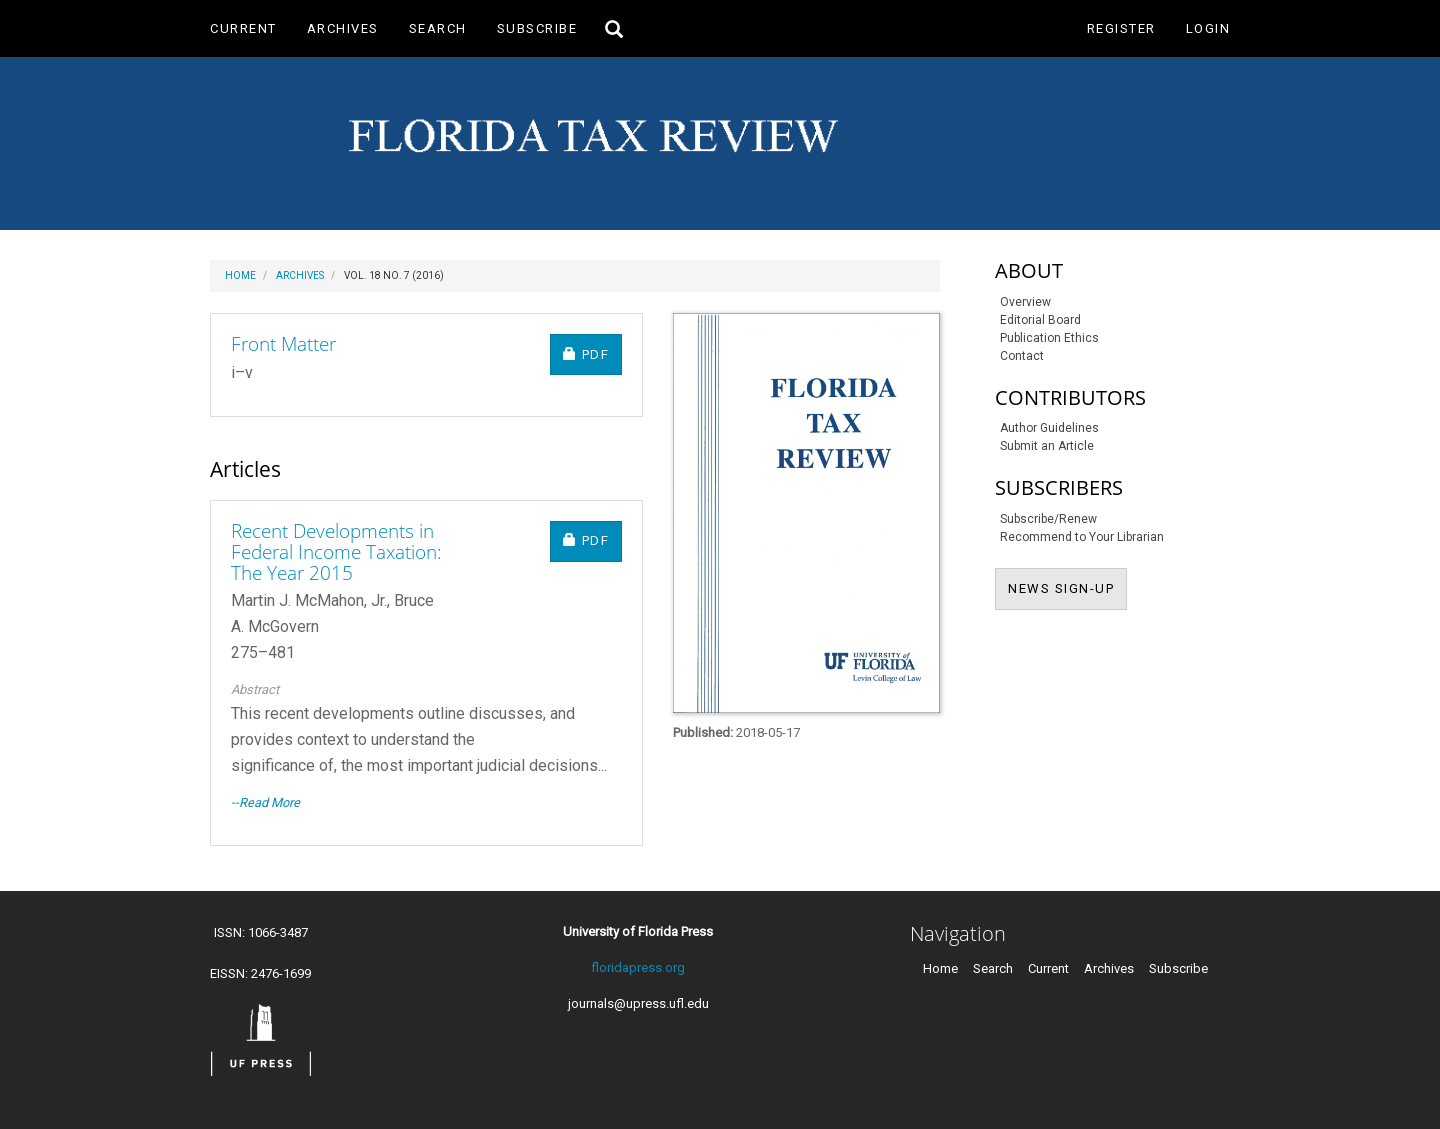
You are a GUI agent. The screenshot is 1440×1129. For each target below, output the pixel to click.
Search (438, 28)
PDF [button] (593, 353)
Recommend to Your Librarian (1082, 537)
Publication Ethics (1049, 338)
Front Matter (283, 344)
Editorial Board (1040, 320)
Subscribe (537, 28)
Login (1208, 28)
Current (243, 28)
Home (240, 275)
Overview (1025, 302)
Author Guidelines (1049, 428)
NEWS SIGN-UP (1067, 587)
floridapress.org (638, 967)
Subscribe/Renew (1048, 519)
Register (1121, 28)
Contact (1022, 356)
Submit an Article (1047, 446)
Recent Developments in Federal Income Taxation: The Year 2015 (336, 552)
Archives (343, 28)
